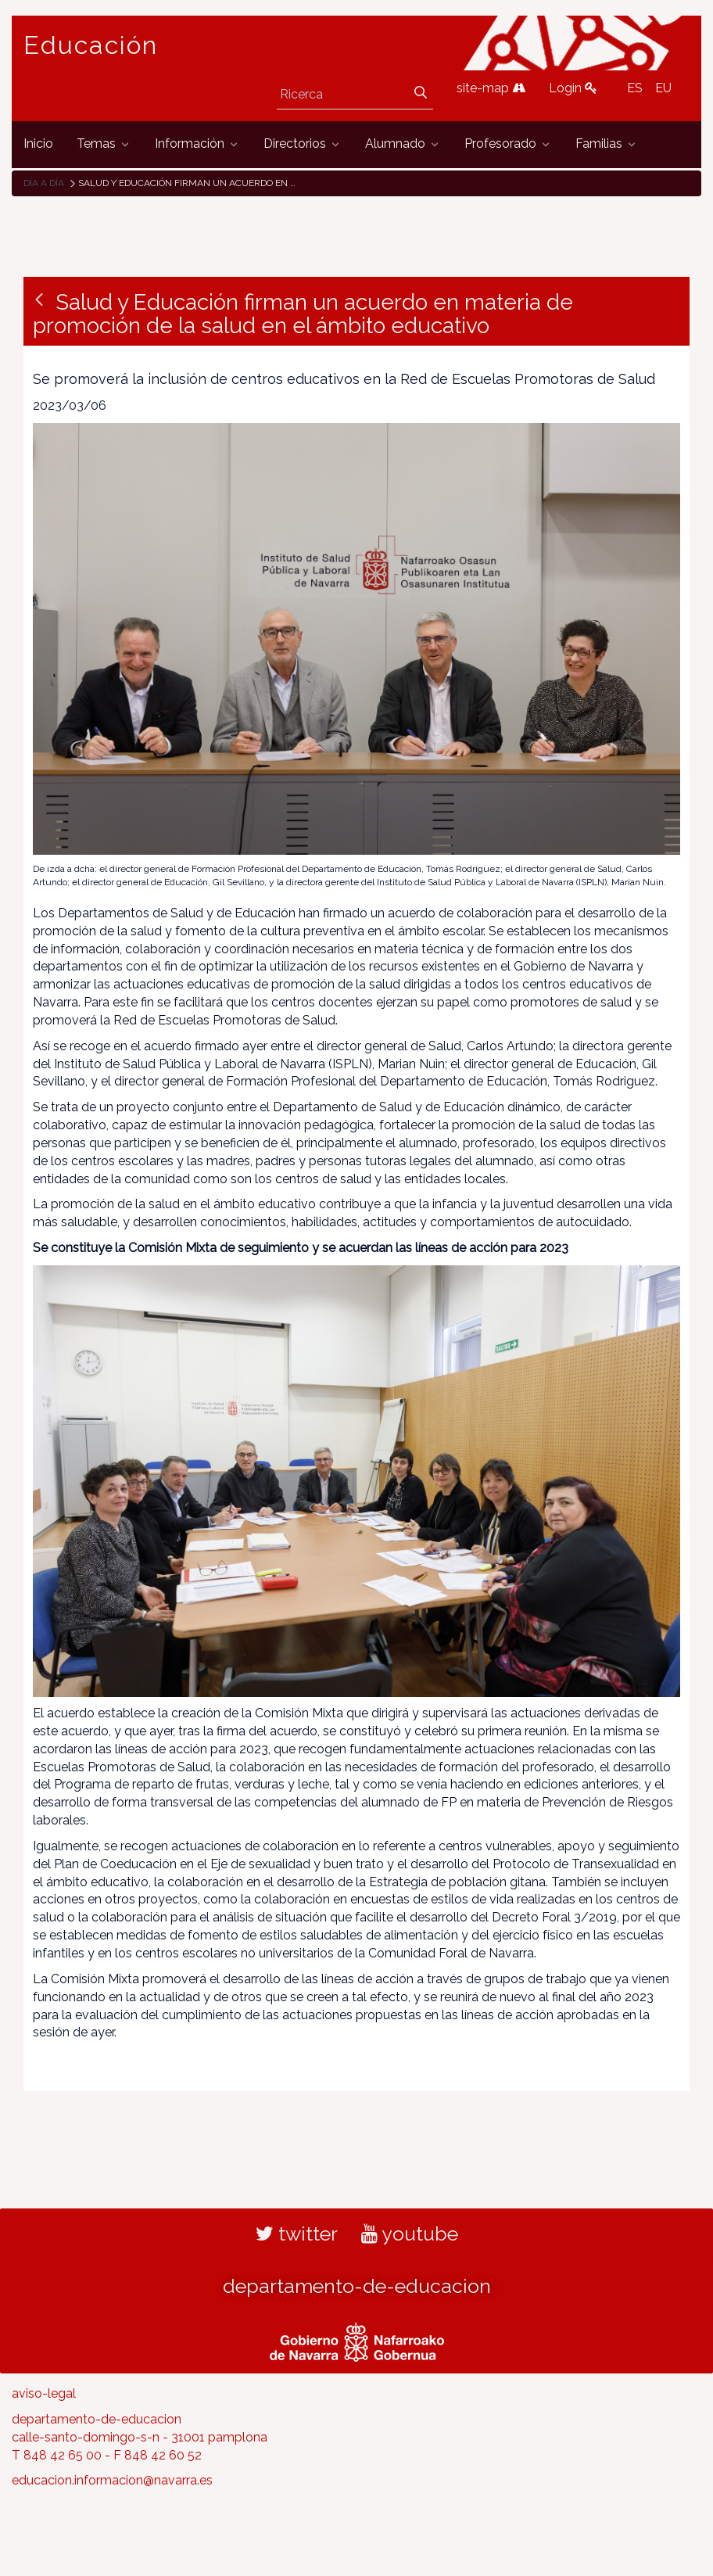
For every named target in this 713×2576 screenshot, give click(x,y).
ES (635, 88)
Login (573, 88)
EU (663, 88)
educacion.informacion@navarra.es (112, 2480)
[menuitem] (38, 144)
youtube (409, 2233)
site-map (491, 88)
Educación (90, 45)
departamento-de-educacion (357, 2286)
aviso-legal (44, 2393)
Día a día (43, 183)
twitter (297, 2233)
